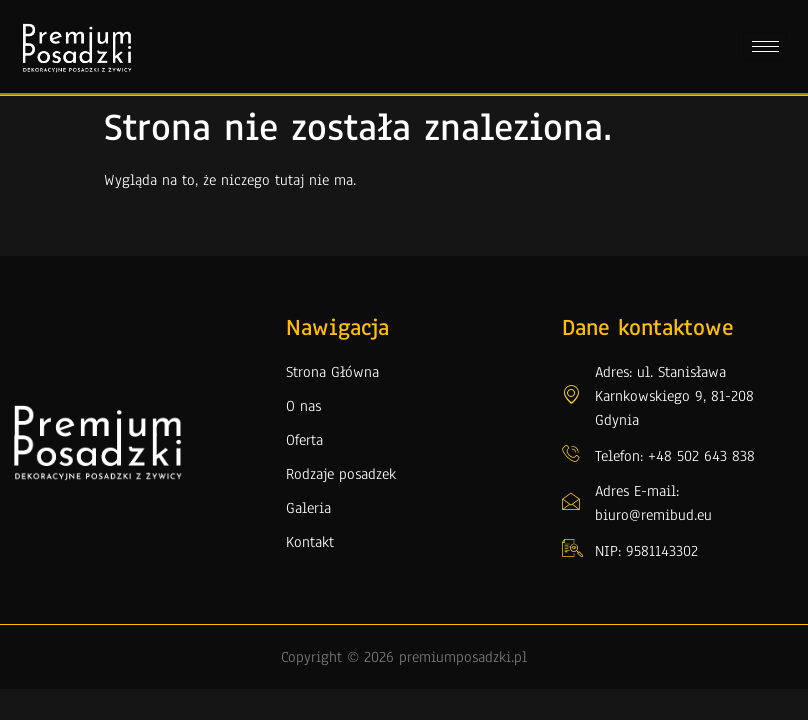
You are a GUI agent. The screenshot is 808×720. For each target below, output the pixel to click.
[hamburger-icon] (765, 46)
